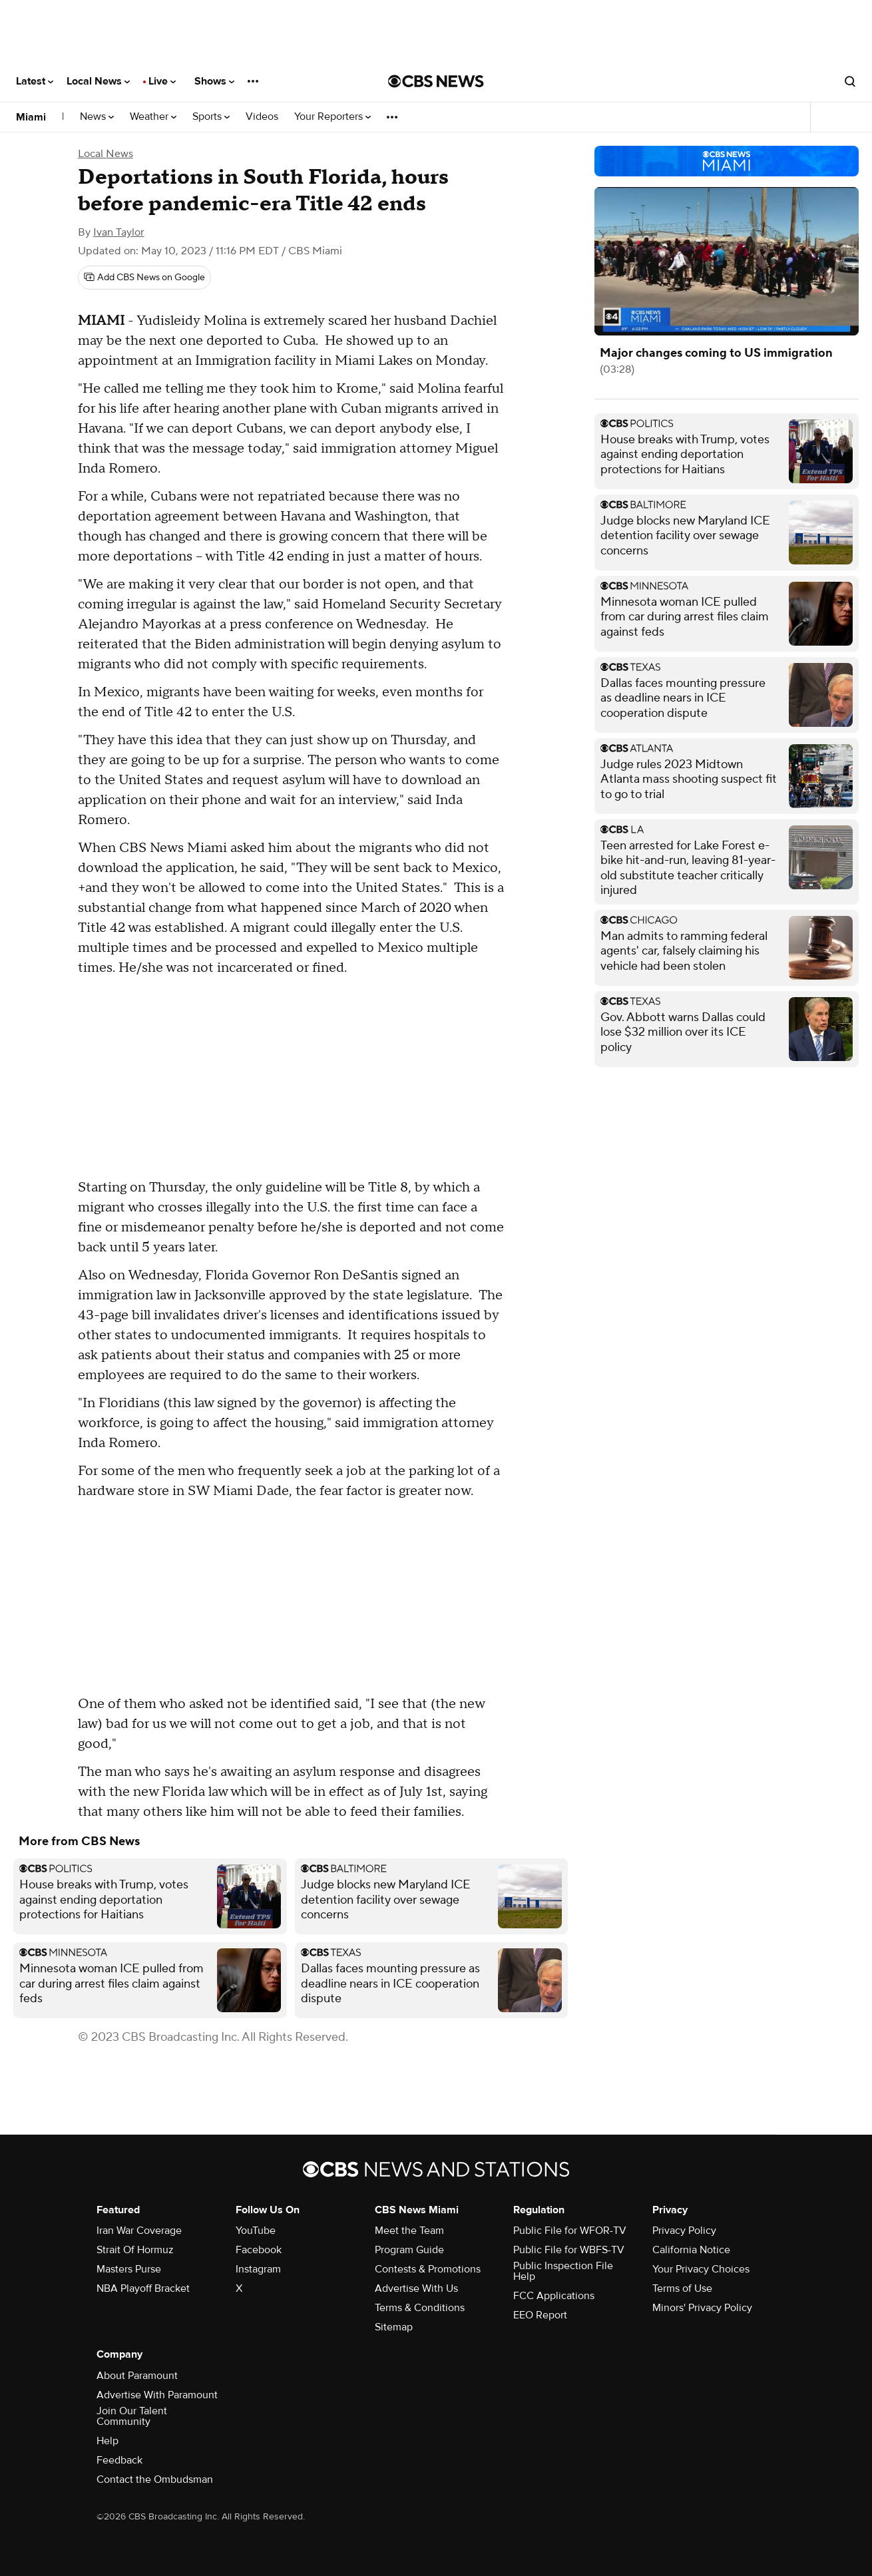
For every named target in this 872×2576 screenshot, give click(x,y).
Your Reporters (332, 116)
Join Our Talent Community (132, 2416)
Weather (153, 116)
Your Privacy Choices (701, 2269)
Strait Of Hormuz (135, 2250)
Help (107, 2441)
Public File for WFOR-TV (569, 2230)
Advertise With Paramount (157, 2395)
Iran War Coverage (139, 2230)
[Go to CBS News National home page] (436, 81)
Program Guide (409, 2250)
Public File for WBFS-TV (568, 2250)
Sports (211, 116)
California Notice (691, 2250)
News (97, 116)
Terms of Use (682, 2288)
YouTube (256, 2230)
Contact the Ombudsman (155, 2479)
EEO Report (540, 2315)
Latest (34, 81)
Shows (214, 81)
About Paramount (137, 2375)
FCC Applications (553, 2295)
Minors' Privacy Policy (702, 2307)
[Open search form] (850, 81)
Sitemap (394, 2327)
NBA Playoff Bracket (143, 2288)
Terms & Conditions (420, 2307)
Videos (262, 116)
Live (162, 81)
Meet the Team (409, 2230)
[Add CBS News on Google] (144, 278)
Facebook (259, 2250)
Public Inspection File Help (563, 2271)
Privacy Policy (684, 2230)
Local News (98, 81)
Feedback (119, 2460)
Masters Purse (129, 2269)
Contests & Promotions (428, 2269)
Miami (31, 117)
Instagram (258, 2269)
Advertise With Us (416, 2288)
